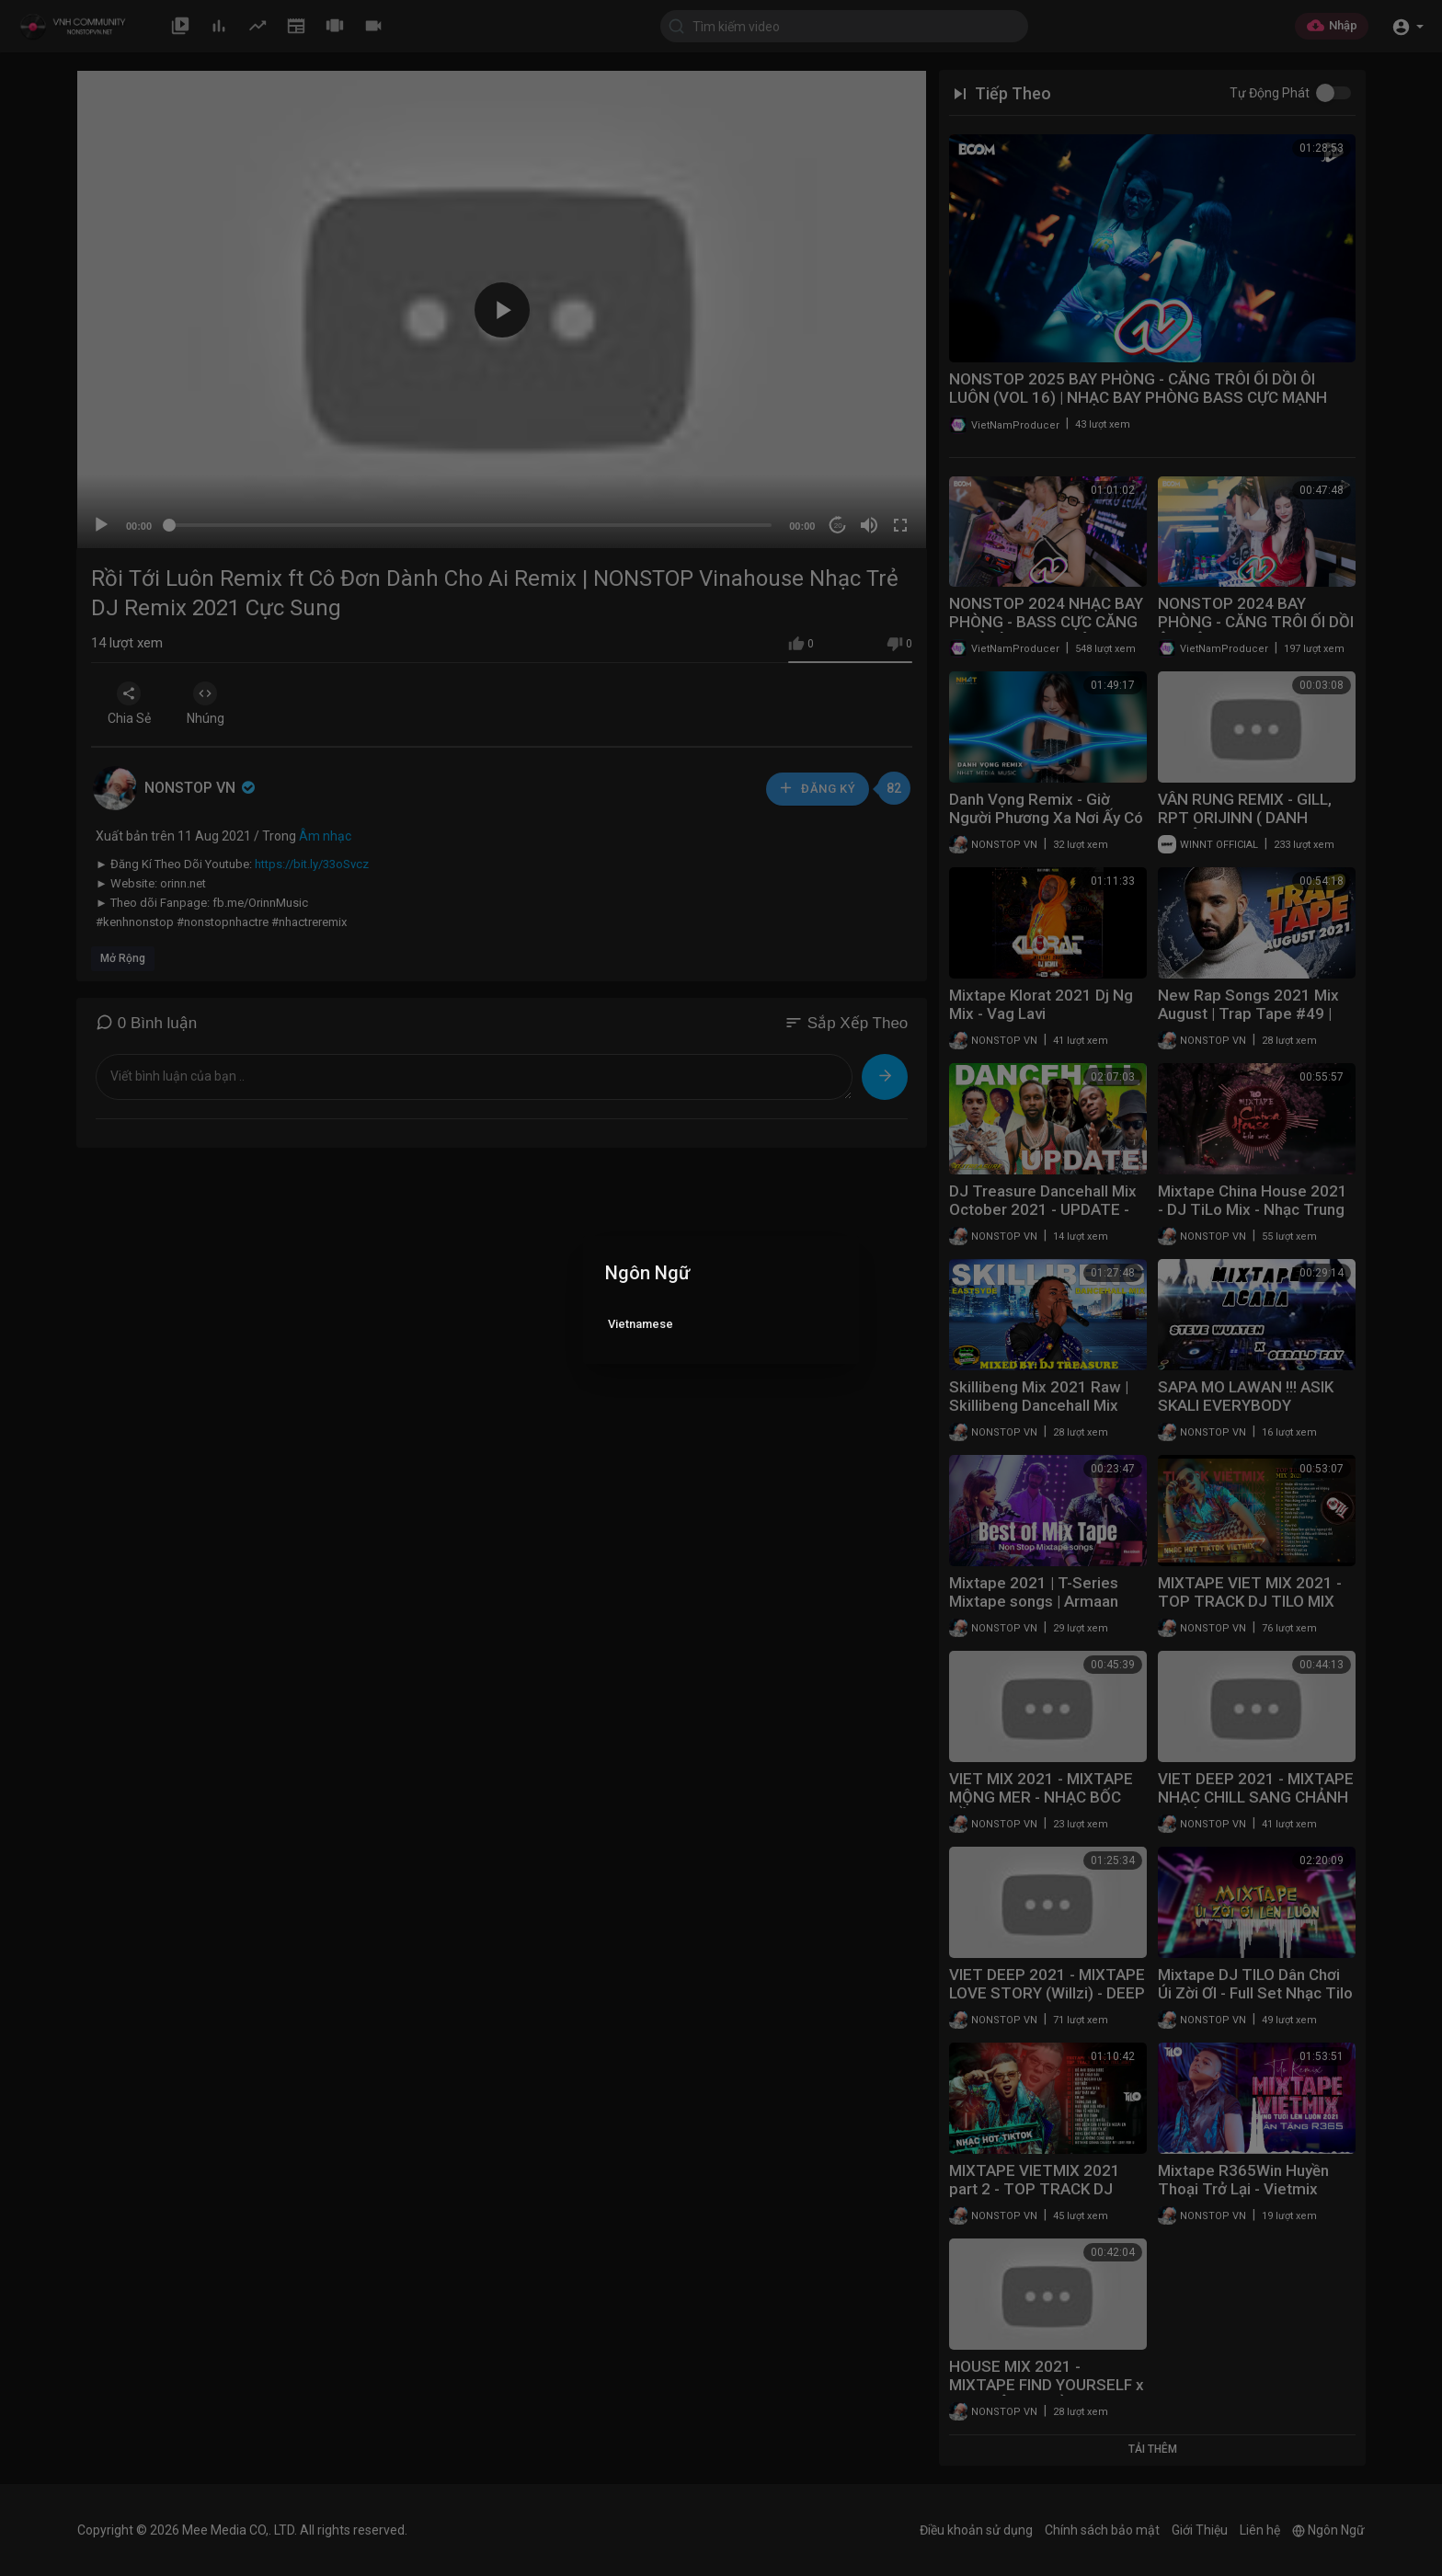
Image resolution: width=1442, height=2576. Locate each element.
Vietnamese (640, 1324)
